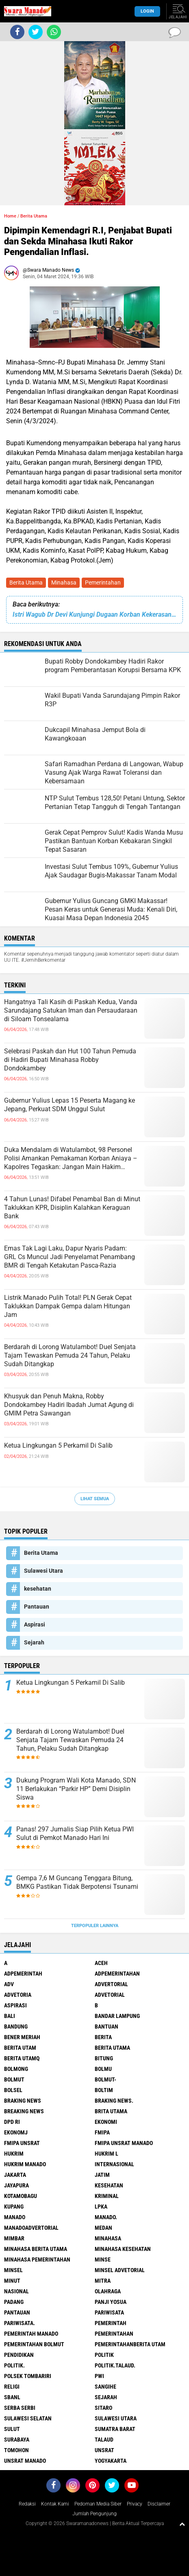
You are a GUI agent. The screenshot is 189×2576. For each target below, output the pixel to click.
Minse (103, 2259)
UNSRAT (104, 2450)
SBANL (12, 2397)
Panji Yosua (110, 2302)
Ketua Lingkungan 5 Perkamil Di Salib (58, 1445)
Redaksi (27, 2504)
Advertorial (111, 1984)
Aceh (101, 1963)
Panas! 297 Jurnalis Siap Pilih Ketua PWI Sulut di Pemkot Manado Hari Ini (75, 1833)
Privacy (134, 2504)
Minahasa (63, 582)
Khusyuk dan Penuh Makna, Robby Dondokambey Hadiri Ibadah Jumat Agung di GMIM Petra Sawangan (69, 1404)
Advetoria (17, 1994)
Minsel (13, 2270)
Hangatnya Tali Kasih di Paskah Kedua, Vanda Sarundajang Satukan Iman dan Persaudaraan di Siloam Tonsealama (70, 1010)
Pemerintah (110, 2323)
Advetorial (110, 1994)
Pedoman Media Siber (98, 2504)
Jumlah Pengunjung (94, 2514)
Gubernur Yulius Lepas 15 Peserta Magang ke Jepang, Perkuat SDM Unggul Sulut (69, 1105)
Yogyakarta (110, 2460)
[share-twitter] (35, 32)
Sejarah (34, 1642)
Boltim (104, 2090)
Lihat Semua (94, 1498)
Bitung (104, 2058)
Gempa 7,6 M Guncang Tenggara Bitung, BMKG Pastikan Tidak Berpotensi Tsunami (77, 1882)
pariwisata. (19, 2323)
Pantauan (36, 1606)
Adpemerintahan (117, 1973)
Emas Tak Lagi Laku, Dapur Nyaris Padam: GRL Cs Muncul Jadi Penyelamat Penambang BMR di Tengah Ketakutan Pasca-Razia (69, 1256)
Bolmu (103, 2069)
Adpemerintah (23, 1973)
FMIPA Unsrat (22, 2143)
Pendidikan (19, 2355)
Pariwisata (109, 2312)
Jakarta (15, 2175)
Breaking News (24, 2111)
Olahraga (108, 2291)
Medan (103, 2227)
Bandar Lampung (117, 2016)
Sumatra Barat (115, 2429)
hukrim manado (25, 2164)
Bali (9, 2016)
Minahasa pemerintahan (37, 2259)
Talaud (104, 2439)
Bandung (16, 2026)
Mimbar (14, 2238)
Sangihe (105, 2386)
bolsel (13, 2090)
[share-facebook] (17, 32)
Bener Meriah (22, 2037)
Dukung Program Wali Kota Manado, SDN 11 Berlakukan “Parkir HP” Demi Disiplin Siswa (76, 1788)
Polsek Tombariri (27, 2376)
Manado (14, 2217)
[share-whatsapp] (54, 32)
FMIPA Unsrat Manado (124, 2143)
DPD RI (12, 2122)
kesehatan (37, 1588)
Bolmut (14, 2079)
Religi (12, 2386)
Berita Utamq (21, 2058)
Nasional (16, 2291)
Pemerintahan (103, 582)
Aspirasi (34, 1624)
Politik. (14, 2365)
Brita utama (111, 2111)
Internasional (114, 2164)
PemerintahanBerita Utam (130, 2344)
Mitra (103, 2280)
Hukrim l (106, 2153)
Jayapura (16, 2185)
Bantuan (106, 2026)
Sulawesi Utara (43, 1570)
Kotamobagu (20, 2196)
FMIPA (102, 2132)
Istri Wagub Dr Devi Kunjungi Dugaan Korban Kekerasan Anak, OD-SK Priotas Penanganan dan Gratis (94, 614)
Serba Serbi (19, 2408)
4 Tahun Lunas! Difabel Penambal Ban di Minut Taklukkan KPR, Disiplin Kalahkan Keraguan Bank (72, 1207)
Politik (104, 2355)
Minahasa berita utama (35, 2249)
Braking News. (114, 2100)
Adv (9, 1984)
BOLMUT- (105, 2079)
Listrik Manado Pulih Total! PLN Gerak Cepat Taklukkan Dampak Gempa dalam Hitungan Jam (68, 1306)
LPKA (101, 2206)
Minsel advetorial (120, 2270)
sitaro (103, 2408)
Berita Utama (26, 582)
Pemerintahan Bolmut (34, 2344)
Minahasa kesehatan (123, 2249)
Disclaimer (159, 2504)
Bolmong (16, 2069)
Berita (103, 2037)
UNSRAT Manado (25, 2460)
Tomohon (16, 2450)
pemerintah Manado (31, 2333)
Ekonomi (106, 2122)
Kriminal (107, 2196)
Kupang (14, 2206)
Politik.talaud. (115, 2365)
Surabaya (16, 2439)
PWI (99, 2376)
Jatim (102, 2175)
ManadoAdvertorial (31, 2227)
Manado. (106, 2217)
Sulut (12, 2429)
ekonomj (16, 2132)
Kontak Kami (55, 2504)
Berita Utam (20, 2047)
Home (10, 216)
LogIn (147, 11)
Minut (12, 2280)
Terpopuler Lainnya (94, 1925)
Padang (14, 2302)
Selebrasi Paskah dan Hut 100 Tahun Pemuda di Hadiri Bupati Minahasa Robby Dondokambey (70, 1059)
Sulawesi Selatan (28, 2418)
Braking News (22, 2100)
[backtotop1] (182, 2524)
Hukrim (14, 2153)
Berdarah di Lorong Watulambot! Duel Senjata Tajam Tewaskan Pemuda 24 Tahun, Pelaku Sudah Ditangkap (70, 1355)
